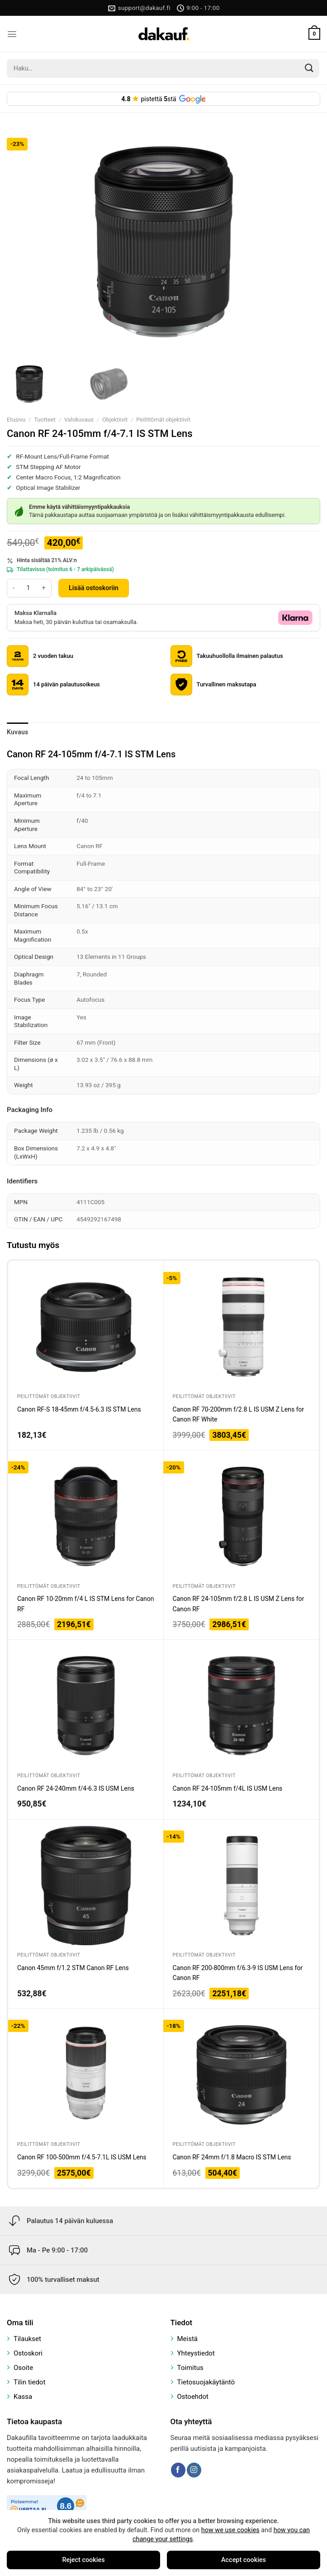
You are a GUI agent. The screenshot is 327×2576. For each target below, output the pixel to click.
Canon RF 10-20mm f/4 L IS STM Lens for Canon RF (85, 1603)
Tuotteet (44, 419)
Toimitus (190, 2368)
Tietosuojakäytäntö (206, 2382)
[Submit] (309, 68)
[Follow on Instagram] (194, 2470)
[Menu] (12, 34)
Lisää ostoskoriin (93, 588)
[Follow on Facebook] (178, 2470)
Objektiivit (115, 419)
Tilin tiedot (29, 2382)
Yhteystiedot (196, 2353)
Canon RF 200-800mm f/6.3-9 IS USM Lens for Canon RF (238, 1972)
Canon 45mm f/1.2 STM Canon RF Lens (73, 1967)
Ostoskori (28, 2353)
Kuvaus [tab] (17, 732)
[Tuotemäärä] (28, 588)
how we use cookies (230, 2530)
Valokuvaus (79, 419)
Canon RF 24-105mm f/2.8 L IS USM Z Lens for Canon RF (238, 1603)
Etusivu (16, 419)
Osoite (23, 2368)
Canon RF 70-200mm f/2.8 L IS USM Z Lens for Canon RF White (238, 1414)
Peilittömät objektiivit (163, 419)
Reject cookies (83, 2560)
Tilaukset (27, 2339)
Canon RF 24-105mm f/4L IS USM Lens (228, 1788)
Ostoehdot (193, 2397)
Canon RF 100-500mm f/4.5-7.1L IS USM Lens (82, 2157)
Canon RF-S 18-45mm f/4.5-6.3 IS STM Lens (79, 1409)
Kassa (23, 2397)
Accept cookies (243, 2560)
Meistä (187, 2339)
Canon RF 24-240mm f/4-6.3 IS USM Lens (75, 1788)
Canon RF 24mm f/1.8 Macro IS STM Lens (232, 2157)
